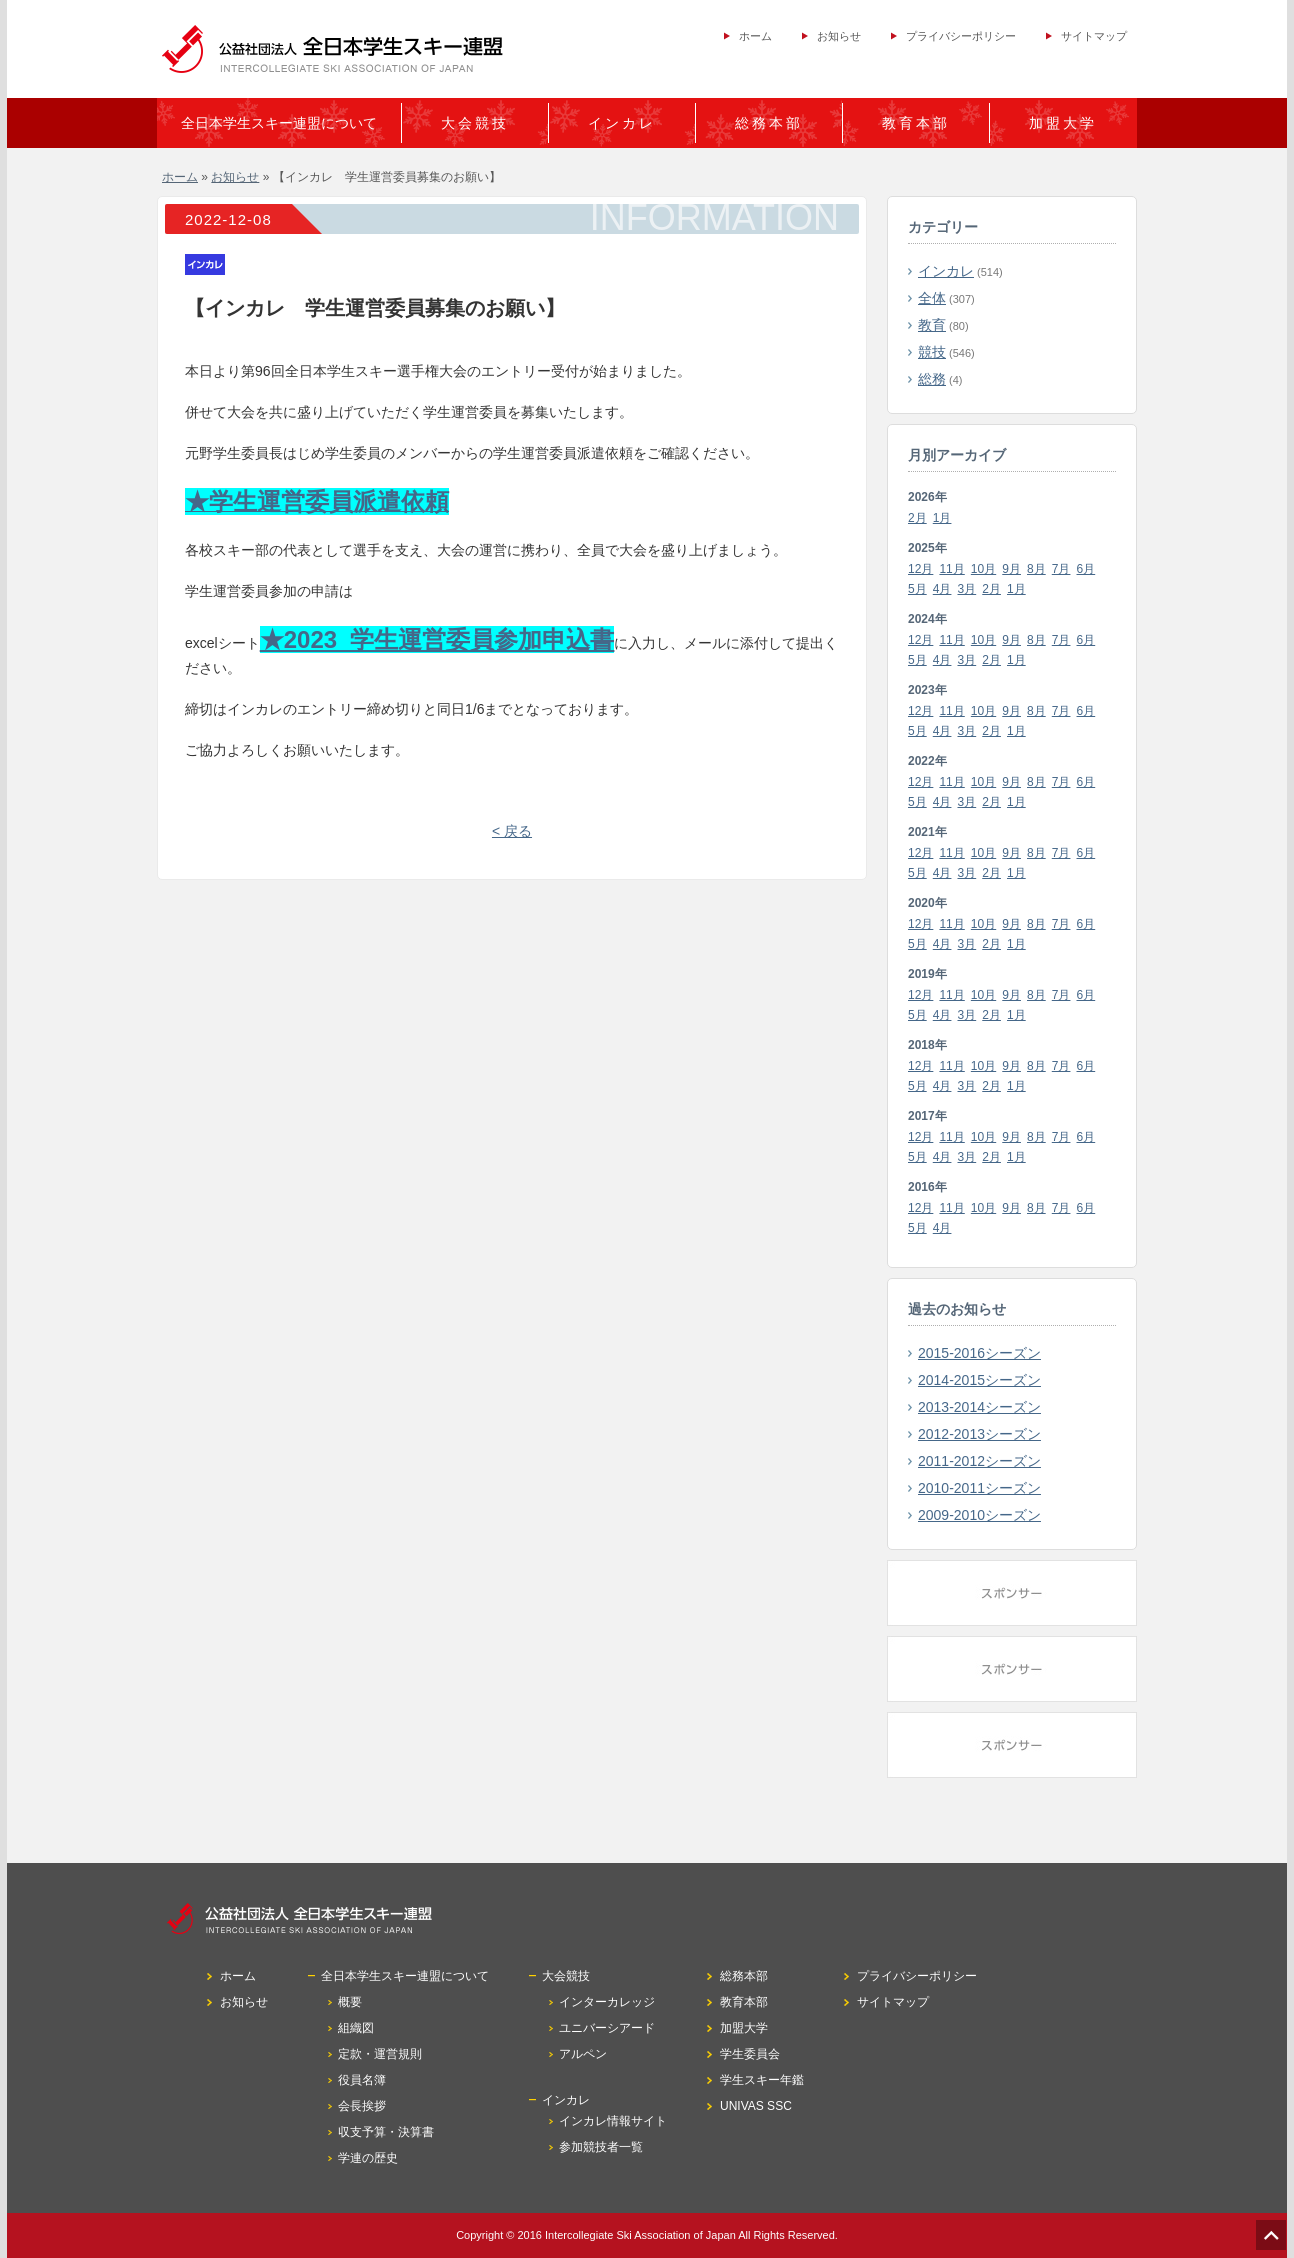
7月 (1061, 569)
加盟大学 (1063, 123)
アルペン (583, 2054)
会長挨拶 (362, 2106)
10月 (983, 569)
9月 (1011, 569)
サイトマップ (1094, 36)
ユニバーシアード (607, 2028)
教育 (932, 325)
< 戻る (512, 831)
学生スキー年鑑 (762, 2080)
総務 (932, 379)
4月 (942, 589)
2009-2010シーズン (979, 1515)
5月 (917, 589)
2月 (917, 518)
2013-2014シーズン (979, 1407)
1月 (942, 518)
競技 (932, 352)
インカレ (946, 271)
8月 (1036, 569)
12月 (920, 569)
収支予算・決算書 (386, 2132)
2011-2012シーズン (979, 1461)
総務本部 (769, 123)
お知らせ (839, 36)
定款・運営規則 (380, 2054)
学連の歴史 (368, 2158)
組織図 (356, 2028)
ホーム (755, 36)
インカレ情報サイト (613, 2121)
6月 (1086, 569)
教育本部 (916, 123)
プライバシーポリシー (961, 36)
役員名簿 (362, 2080)
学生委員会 (750, 2054)
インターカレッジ (607, 2002)
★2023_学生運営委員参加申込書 (437, 639)
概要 (350, 2002)
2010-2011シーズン (979, 1488)
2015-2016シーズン (979, 1353)
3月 (967, 589)
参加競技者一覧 (601, 2147)
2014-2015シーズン (979, 1380)
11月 (951, 569)
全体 (932, 298)
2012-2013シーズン (979, 1434)
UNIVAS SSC (756, 2106)
